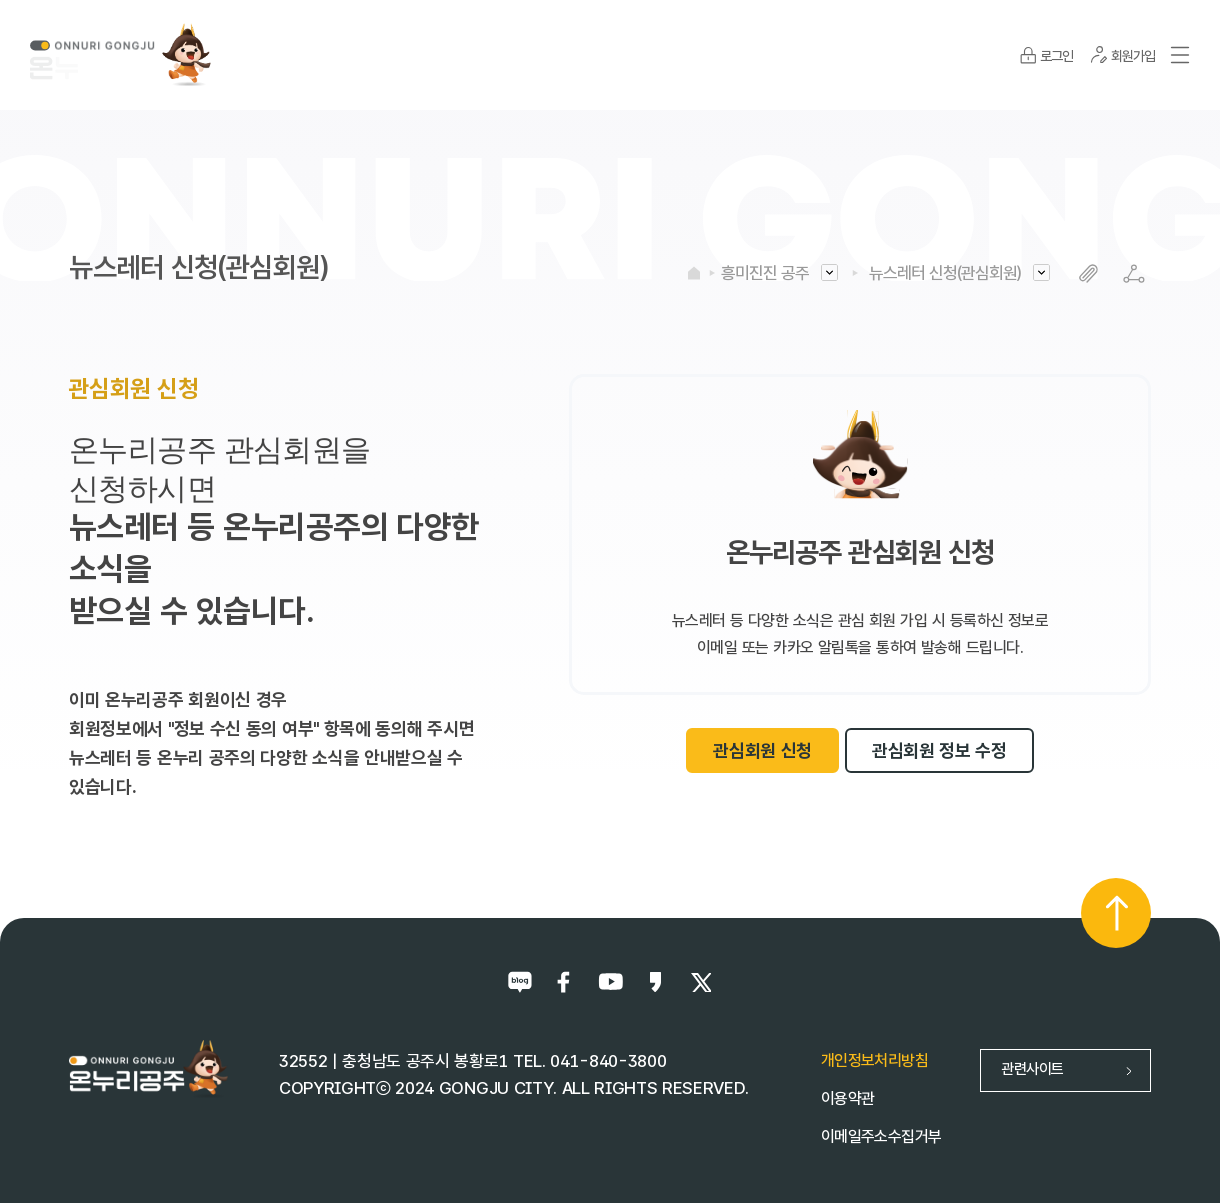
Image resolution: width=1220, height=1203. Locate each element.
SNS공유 (1133, 273)
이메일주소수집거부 (881, 1136)
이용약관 (847, 1098)
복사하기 (1088, 273)
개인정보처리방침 (874, 1060)
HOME (694, 273)
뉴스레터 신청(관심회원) (945, 273)
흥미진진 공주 (765, 273)
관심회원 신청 (762, 750)
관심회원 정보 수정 (939, 750)
